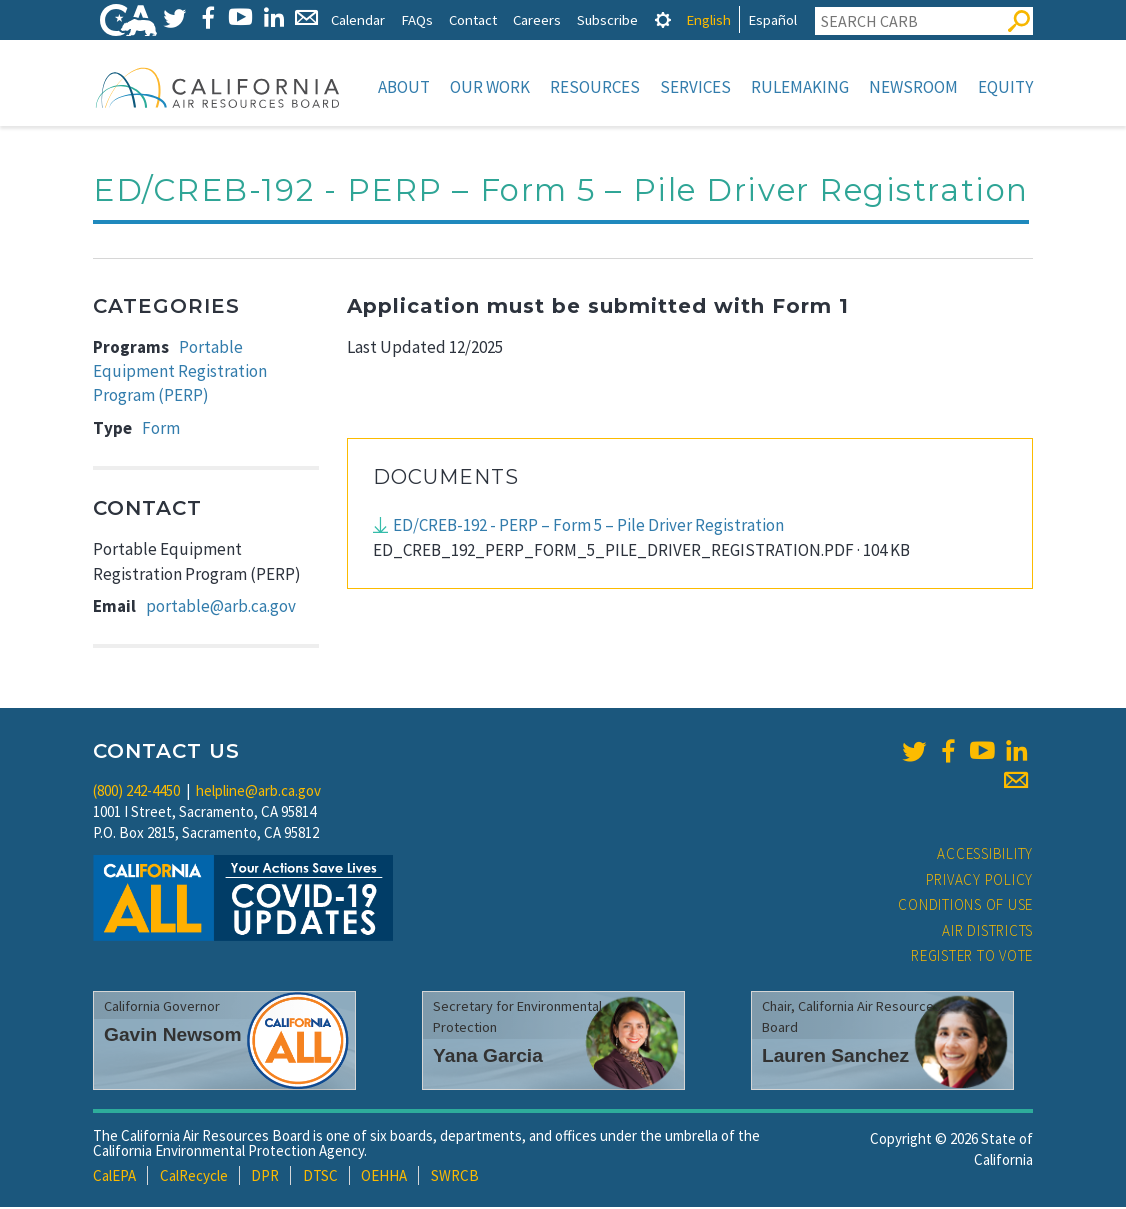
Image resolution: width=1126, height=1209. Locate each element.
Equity (1005, 87)
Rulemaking (800, 87)
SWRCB (455, 1177)
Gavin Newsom (173, 1036)
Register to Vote (972, 957)
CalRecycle (194, 1177)
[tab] (663, 19)
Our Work (490, 87)
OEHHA (384, 1177)
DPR (265, 1177)
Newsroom (913, 87)
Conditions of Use (965, 906)
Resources (595, 87)
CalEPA (114, 1177)
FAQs (417, 19)
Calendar (358, 19)
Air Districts (987, 932)
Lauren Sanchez (835, 1057)
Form (161, 430)
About (404, 87)
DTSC (320, 1177)
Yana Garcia (488, 1057)
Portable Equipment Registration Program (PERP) (180, 373)
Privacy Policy (980, 881)
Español (772, 19)
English (708, 19)
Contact (473, 19)
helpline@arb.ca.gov (258, 792)
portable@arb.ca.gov (221, 608)
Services (695, 87)
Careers (537, 19)
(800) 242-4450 (136, 792)
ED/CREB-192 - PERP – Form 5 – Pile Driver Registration (588, 527)
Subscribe (607, 19)
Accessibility (985, 855)
